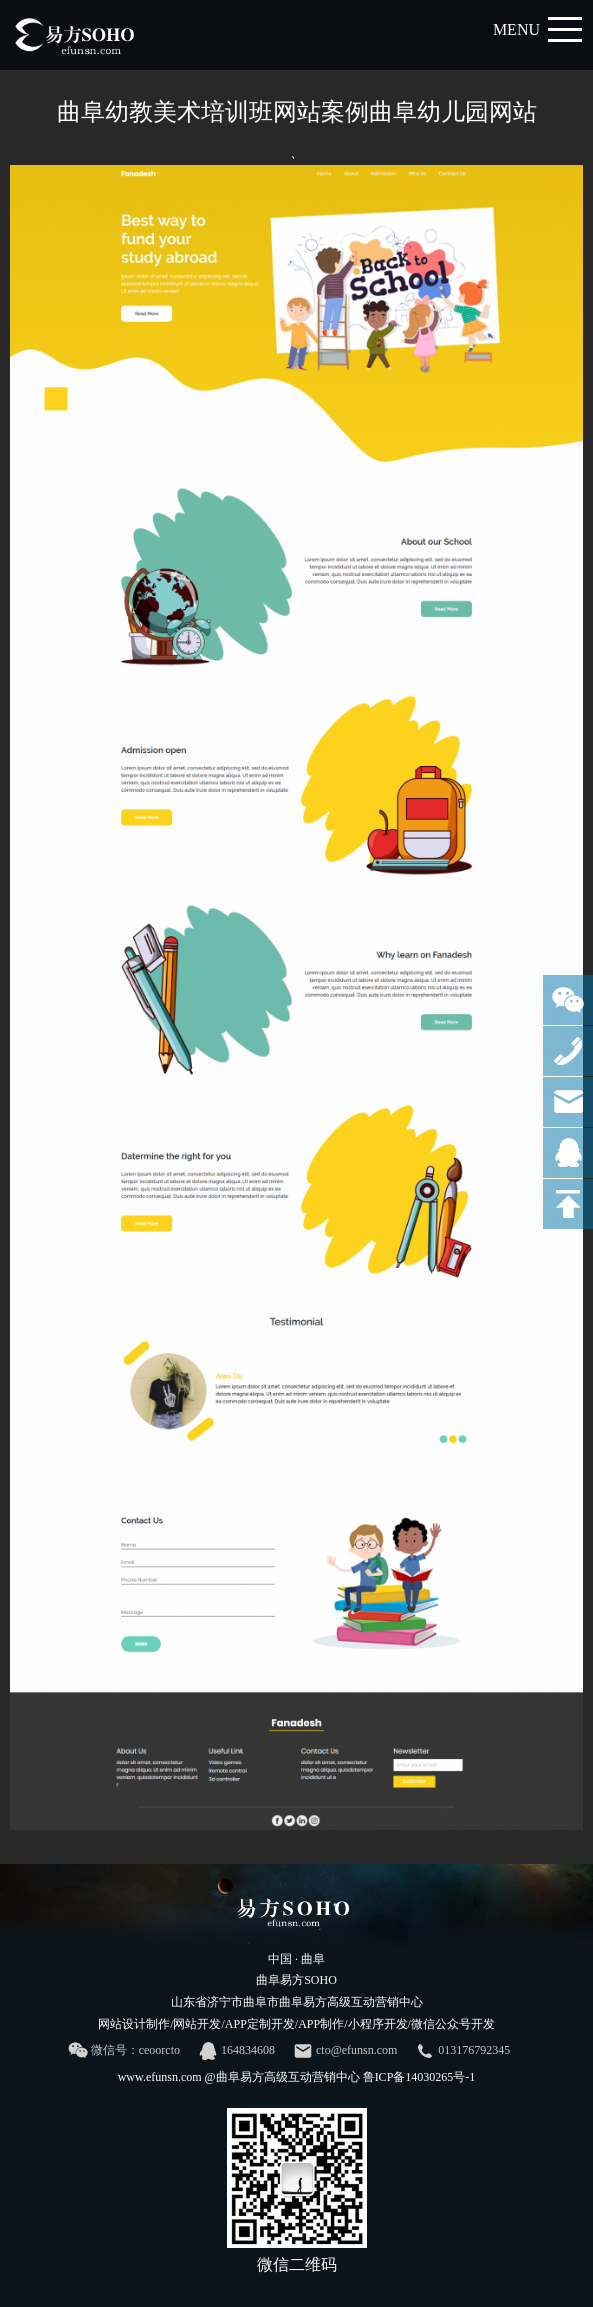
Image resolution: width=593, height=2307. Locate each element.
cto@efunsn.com (345, 2051)
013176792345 (462, 2051)
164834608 (236, 2051)
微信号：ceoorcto (124, 2051)
